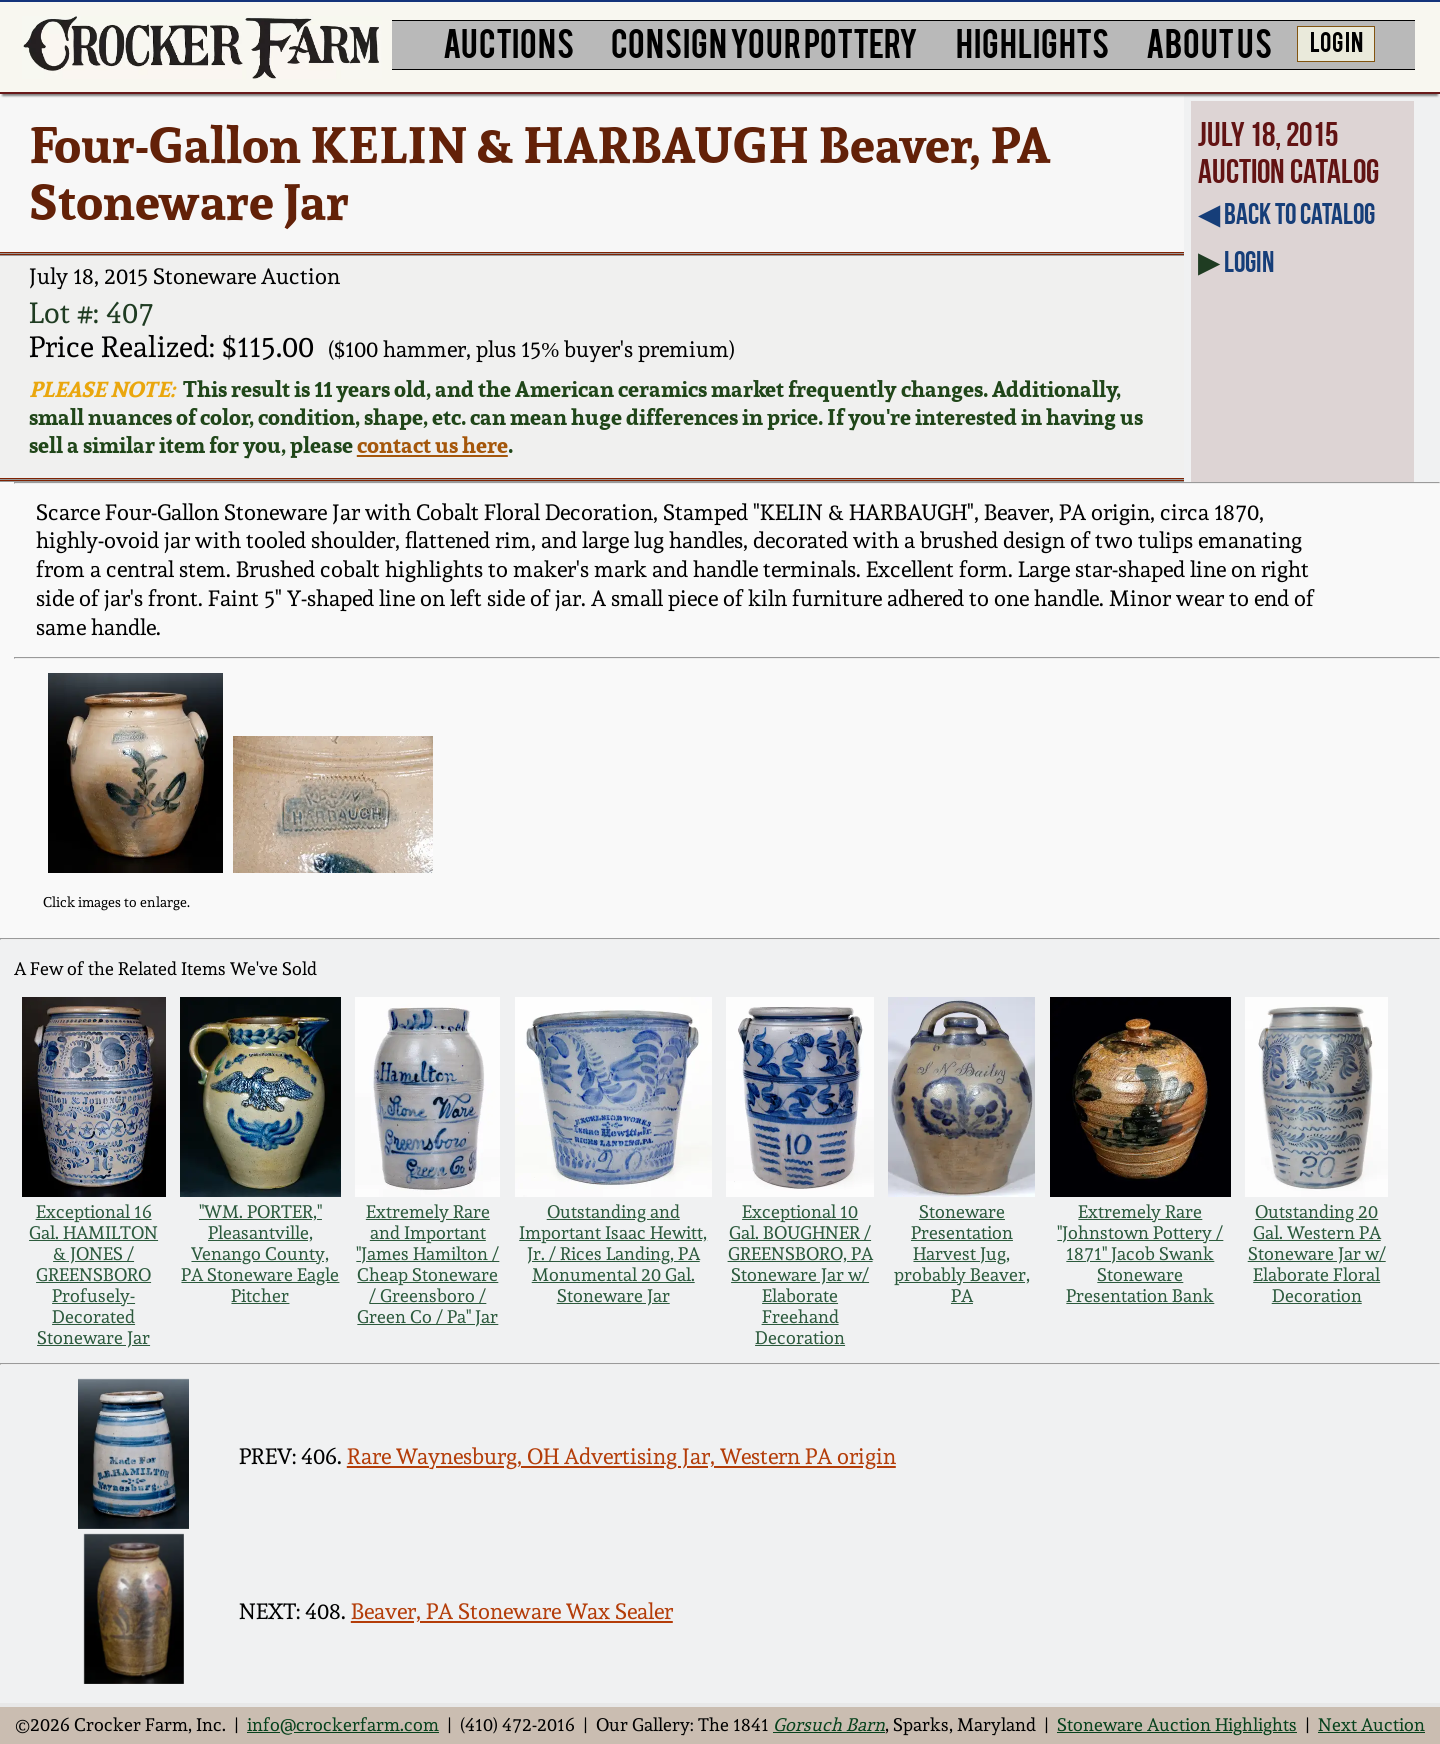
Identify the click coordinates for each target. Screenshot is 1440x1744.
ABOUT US (1209, 42)
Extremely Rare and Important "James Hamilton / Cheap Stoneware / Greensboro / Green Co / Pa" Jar (427, 1264)
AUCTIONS (508, 42)
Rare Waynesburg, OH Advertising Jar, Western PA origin (621, 1456)
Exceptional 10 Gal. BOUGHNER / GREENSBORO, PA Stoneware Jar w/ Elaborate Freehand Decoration (800, 1274)
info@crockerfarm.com (343, 1724)
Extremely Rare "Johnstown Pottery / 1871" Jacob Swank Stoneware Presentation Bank (1140, 1253)
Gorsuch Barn (829, 1724)
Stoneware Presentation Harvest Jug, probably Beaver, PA (962, 1253)
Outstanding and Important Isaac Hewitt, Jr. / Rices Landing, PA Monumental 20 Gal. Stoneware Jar (613, 1253)
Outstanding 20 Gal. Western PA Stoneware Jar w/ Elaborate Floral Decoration (1317, 1253)
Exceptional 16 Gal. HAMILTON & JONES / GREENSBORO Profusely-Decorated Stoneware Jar (93, 1274)
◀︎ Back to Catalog (1286, 214)
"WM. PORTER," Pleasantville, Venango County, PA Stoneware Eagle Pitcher (260, 1253)
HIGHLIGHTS (1032, 42)
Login (1249, 262)
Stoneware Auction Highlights (1177, 1724)
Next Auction (1371, 1724)
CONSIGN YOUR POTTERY (764, 42)
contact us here (432, 445)
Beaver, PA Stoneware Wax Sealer (512, 1611)
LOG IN (1336, 41)
